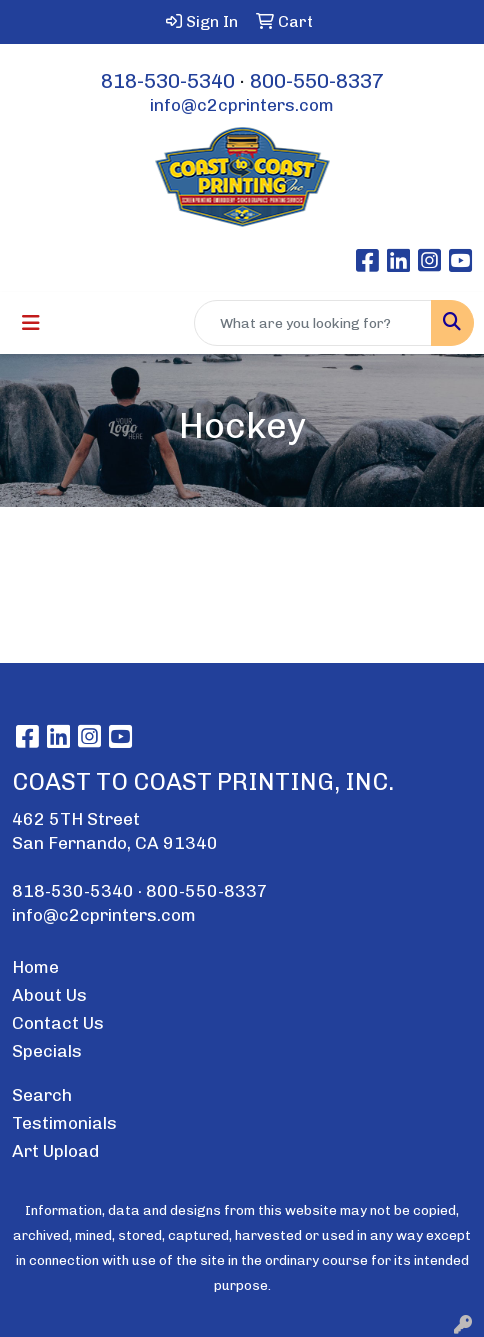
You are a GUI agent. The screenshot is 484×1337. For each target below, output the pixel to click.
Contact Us (58, 1023)
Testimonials (64, 1123)
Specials (47, 1051)
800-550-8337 (317, 81)
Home (35, 967)
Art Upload (55, 1151)
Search (42, 1095)
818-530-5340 (168, 81)
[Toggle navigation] (31, 323)
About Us (49, 995)
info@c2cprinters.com (242, 105)
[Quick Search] (313, 323)
